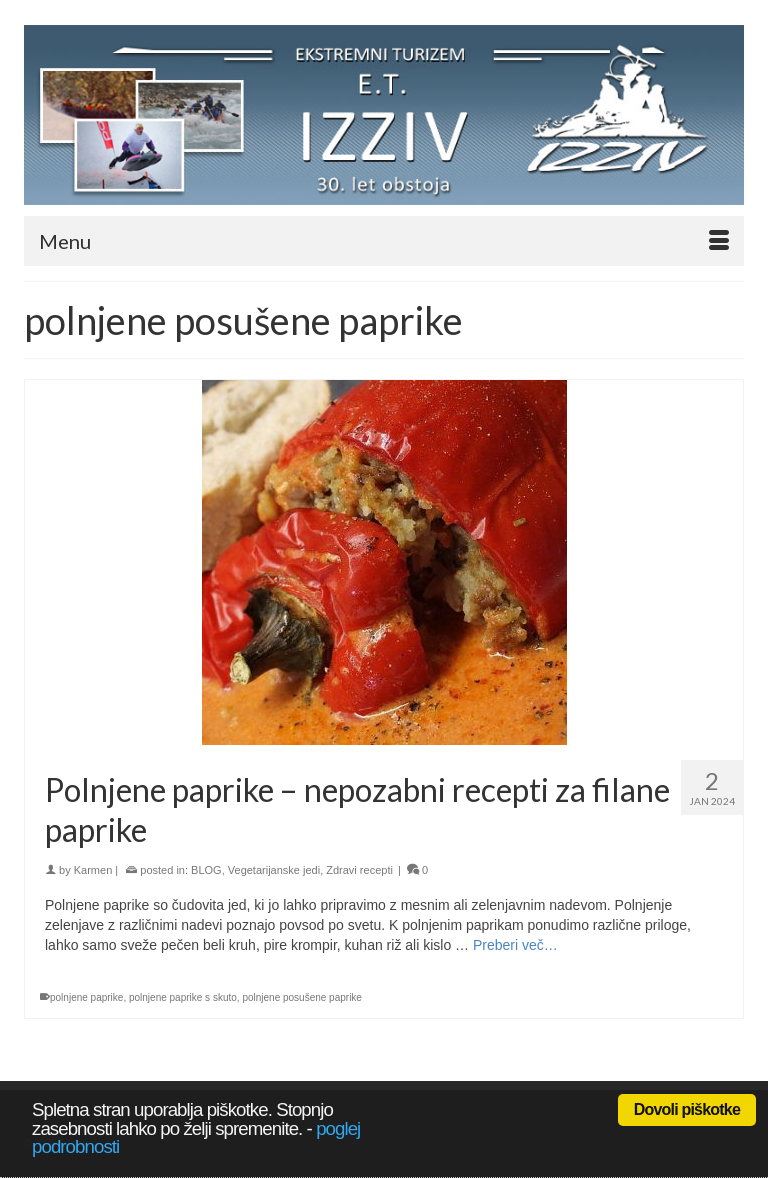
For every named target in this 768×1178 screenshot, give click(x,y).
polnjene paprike (86, 997)
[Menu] (384, 241)
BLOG (206, 870)
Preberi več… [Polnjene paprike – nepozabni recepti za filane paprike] (515, 945)
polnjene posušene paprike (302, 997)
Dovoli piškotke (687, 1109)
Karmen (93, 870)
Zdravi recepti (359, 870)
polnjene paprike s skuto (183, 997)
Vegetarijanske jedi (274, 870)
